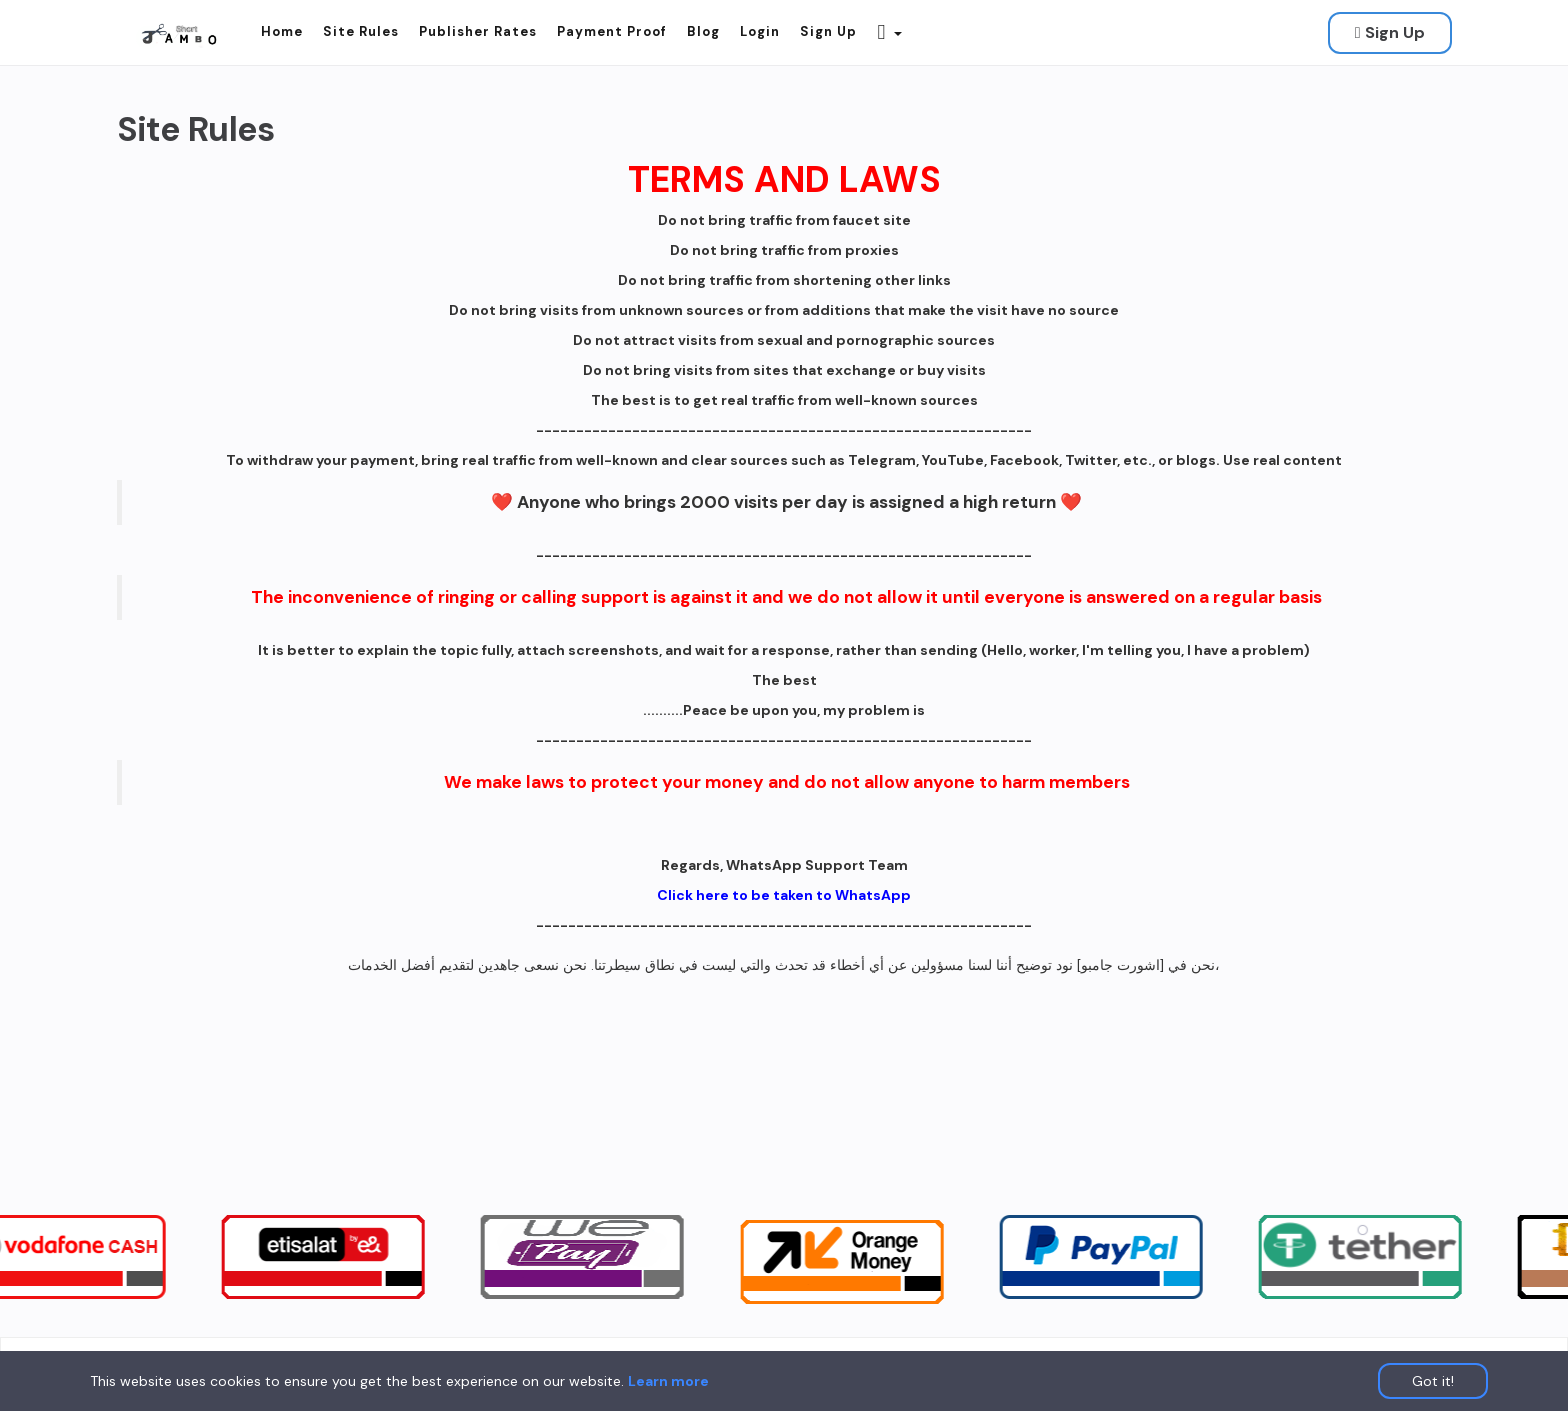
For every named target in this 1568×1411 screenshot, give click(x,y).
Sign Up (1390, 32)
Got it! (1433, 1381)
